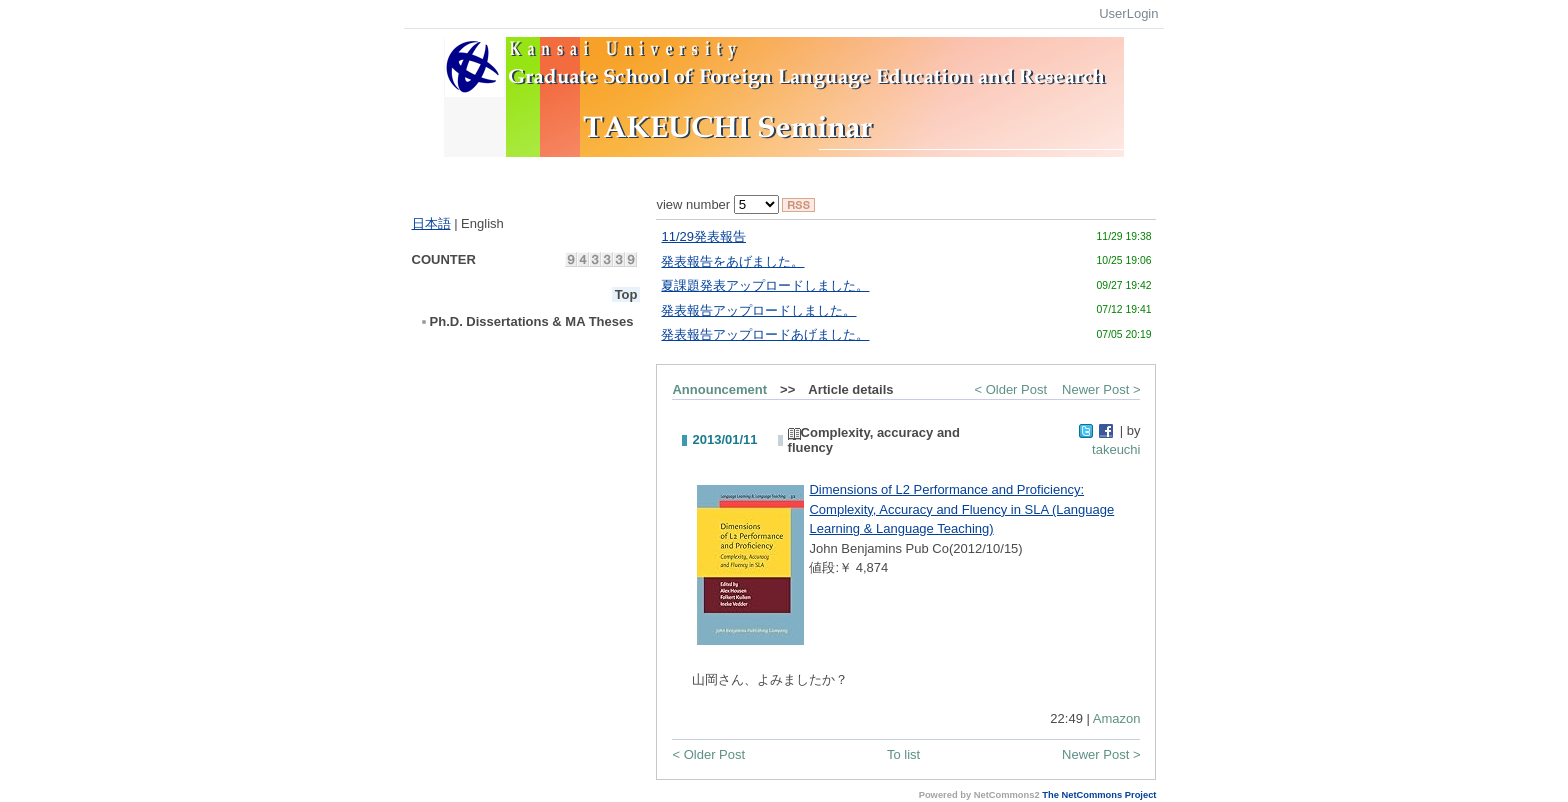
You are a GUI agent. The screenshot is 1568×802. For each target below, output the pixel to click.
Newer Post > (1101, 389)
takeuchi (1116, 449)
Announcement (719, 389)
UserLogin (1128, 13)
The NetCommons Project (1099, 795)
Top (626, 294)
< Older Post (1010, 389)
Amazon (1117, 718)
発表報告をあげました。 (732, 261)
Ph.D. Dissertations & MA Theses (526, 321)
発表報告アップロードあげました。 (765, 334)
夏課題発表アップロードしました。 (765, 285)
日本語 (431, 223)
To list (903, 754)
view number (717, 204)
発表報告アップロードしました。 (758, 310)
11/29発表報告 (703, 236)
